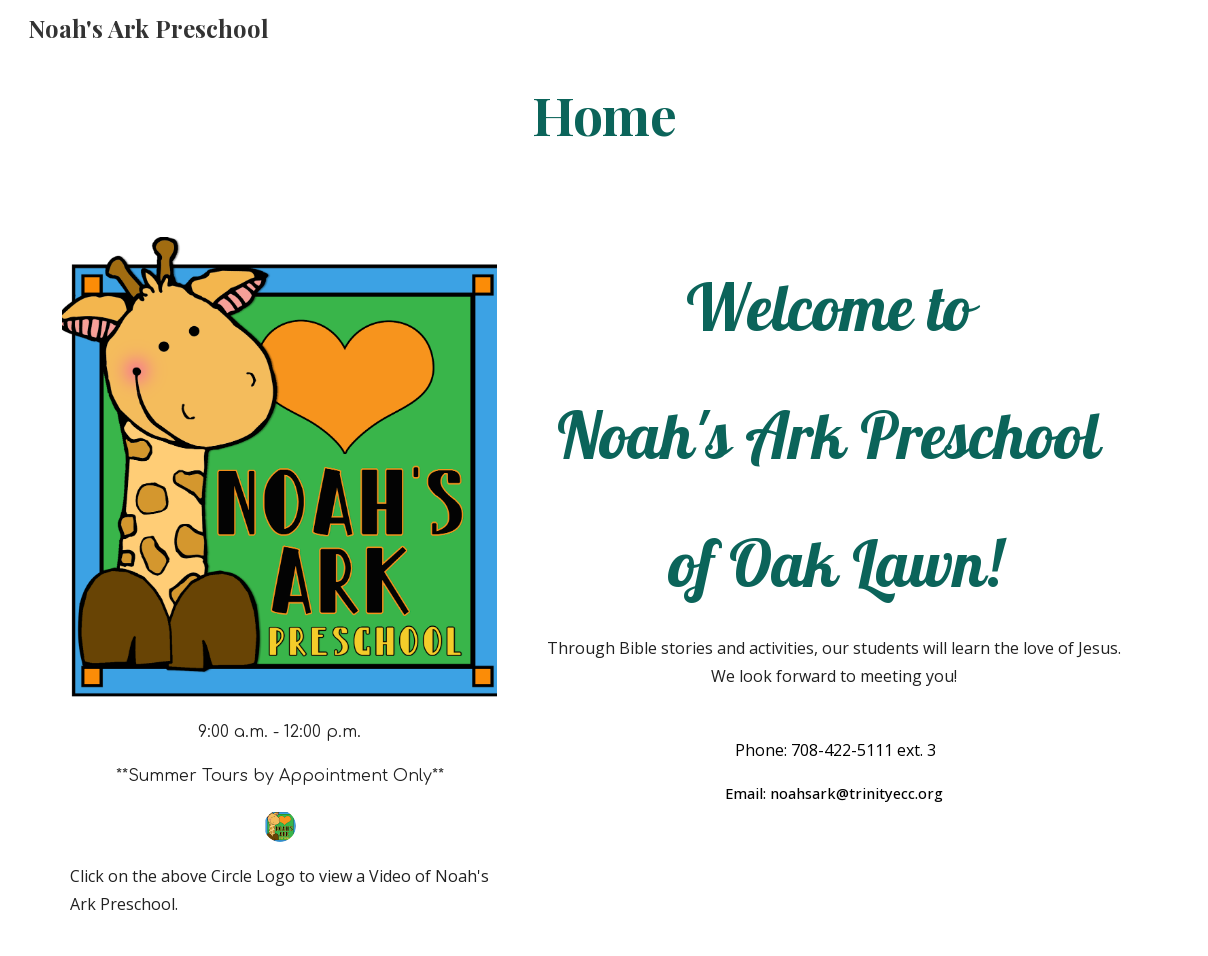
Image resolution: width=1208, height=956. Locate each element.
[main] (604, 113)
